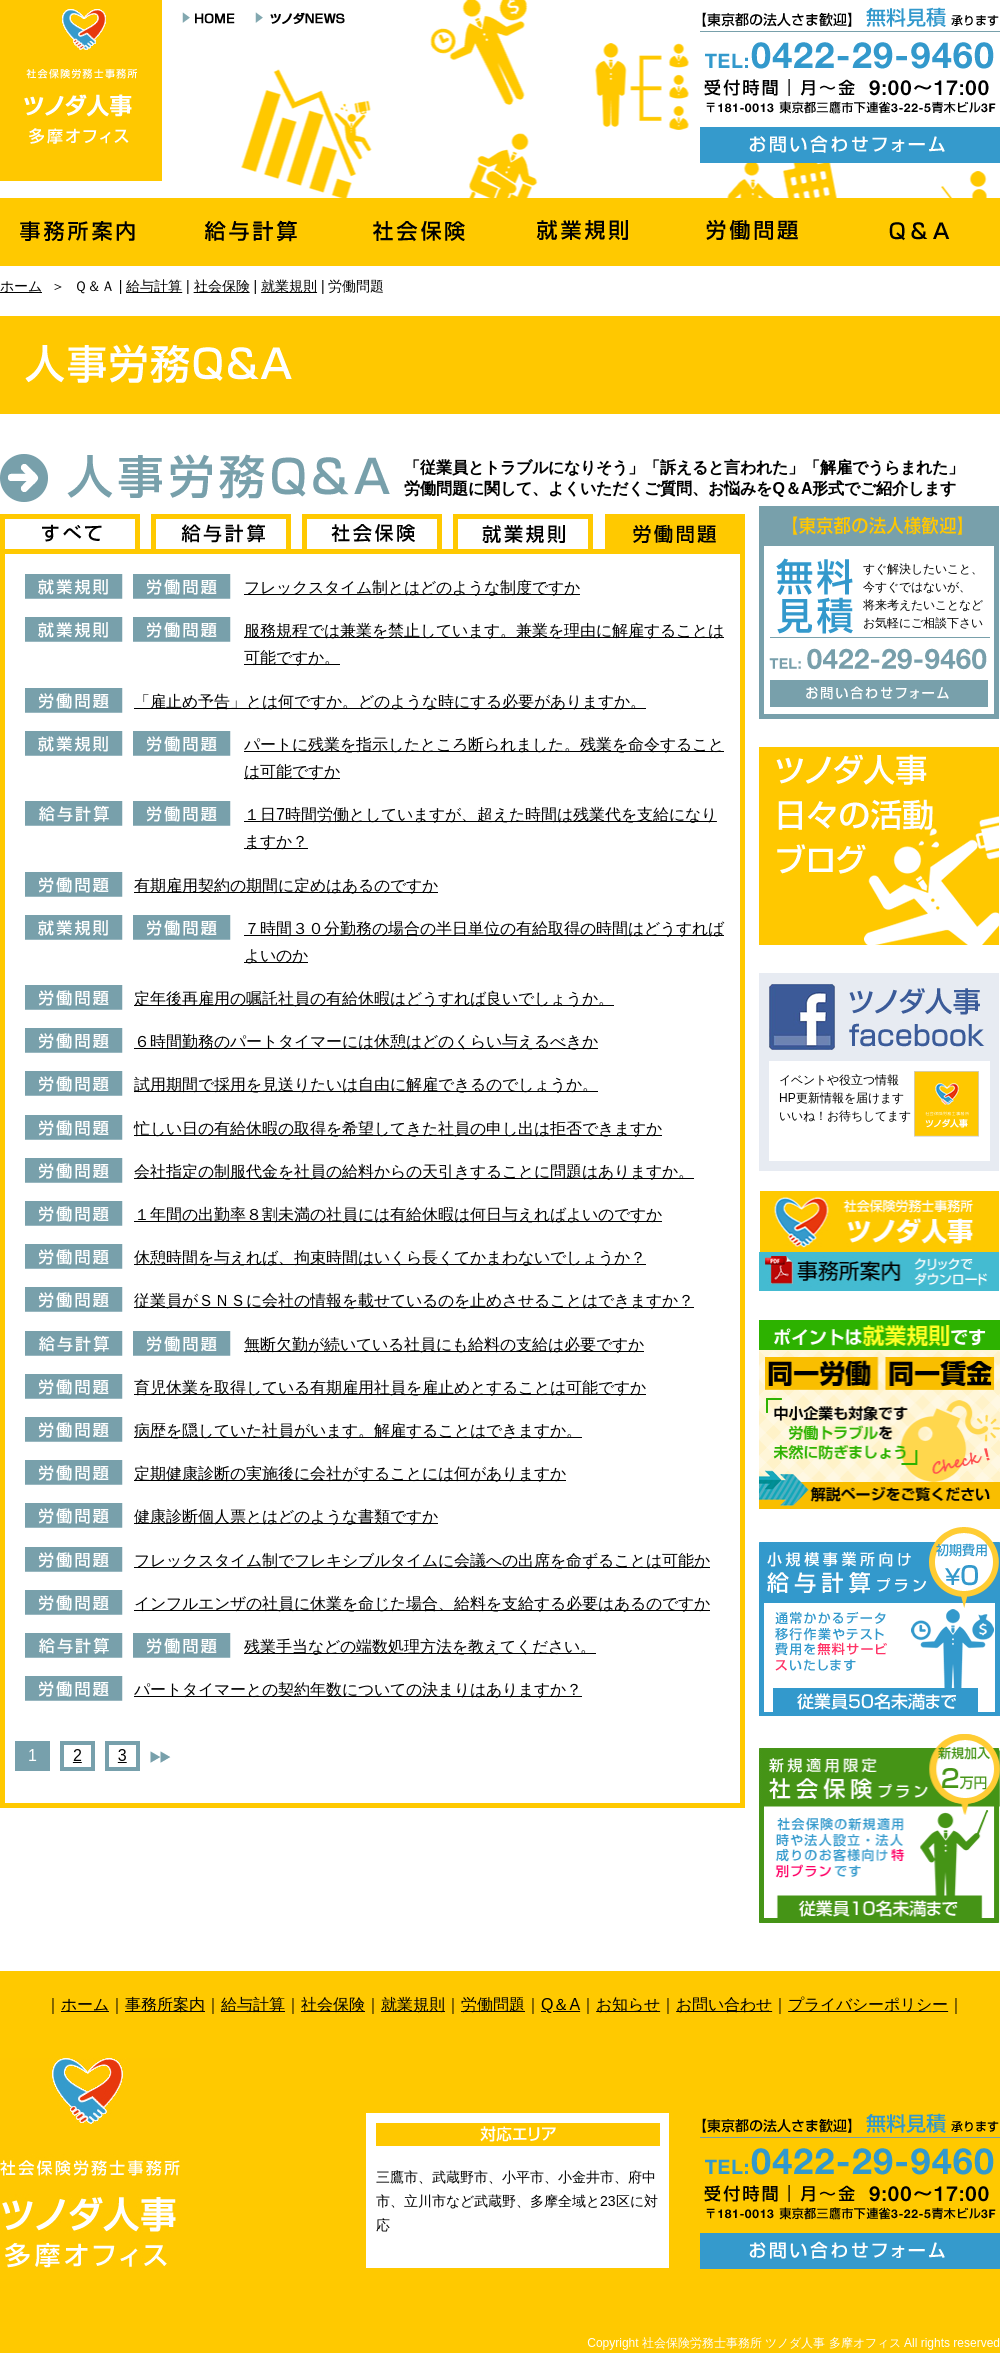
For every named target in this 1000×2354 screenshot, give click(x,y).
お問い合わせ (724, 2004)
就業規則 (289, 286)
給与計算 (154, 286)
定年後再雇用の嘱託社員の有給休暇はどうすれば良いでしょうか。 (374, 998)
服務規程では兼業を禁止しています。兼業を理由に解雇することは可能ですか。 (484, 644)
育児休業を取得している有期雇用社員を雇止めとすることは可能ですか (390, 1387)
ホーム (21, 286)
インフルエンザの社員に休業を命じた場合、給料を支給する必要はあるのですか (422, 1603)
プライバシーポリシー (868, 2004)
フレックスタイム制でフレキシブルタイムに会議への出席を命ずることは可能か (422, 1560)
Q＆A (560, 2004)
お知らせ (628, 2004)
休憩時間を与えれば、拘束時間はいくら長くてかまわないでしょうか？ (390, 1257)
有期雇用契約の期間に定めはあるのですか (286, 885)
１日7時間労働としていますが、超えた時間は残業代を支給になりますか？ (480, 828)
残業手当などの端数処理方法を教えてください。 (420, 1646)
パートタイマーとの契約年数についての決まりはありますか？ (358, 1689)
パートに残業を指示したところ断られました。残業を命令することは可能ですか (484, 758)
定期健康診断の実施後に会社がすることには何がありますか (350, 1473)
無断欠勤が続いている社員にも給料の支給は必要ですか (444, 1344)
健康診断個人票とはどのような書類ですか (286, 1516)
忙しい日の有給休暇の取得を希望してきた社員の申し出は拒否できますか (398, 1128)
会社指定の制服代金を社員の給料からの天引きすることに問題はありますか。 (414, 1171)
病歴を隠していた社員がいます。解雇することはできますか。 (358, 1430)
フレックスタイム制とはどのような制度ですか (412, 587)
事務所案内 (165, 2004)
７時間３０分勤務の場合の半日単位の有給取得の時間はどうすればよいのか (484, 942)
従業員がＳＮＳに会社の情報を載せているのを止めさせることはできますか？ (414, 1300)
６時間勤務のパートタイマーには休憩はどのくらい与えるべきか (366, 1041)
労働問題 (493, 2004)
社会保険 (222, 286)
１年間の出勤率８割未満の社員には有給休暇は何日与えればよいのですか (398, 1214)
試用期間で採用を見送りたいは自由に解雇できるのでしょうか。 (366, 1084)
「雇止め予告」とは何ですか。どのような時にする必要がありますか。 (390, 701)
